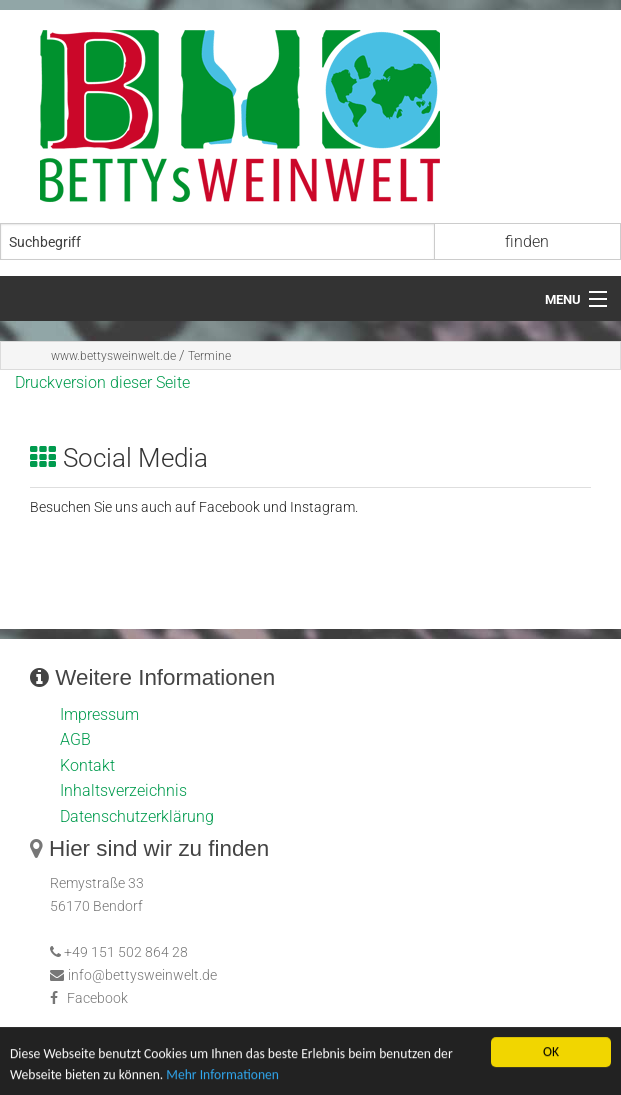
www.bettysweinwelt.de (113, 356)
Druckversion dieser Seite (102, 382)
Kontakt (87, 765)
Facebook (97, 998)
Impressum (99, 714)
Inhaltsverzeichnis (123, 790)
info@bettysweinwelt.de (133, 975)
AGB (75, 739)
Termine (209, 356)
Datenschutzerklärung (137, 816)
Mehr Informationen (222, 1075)
